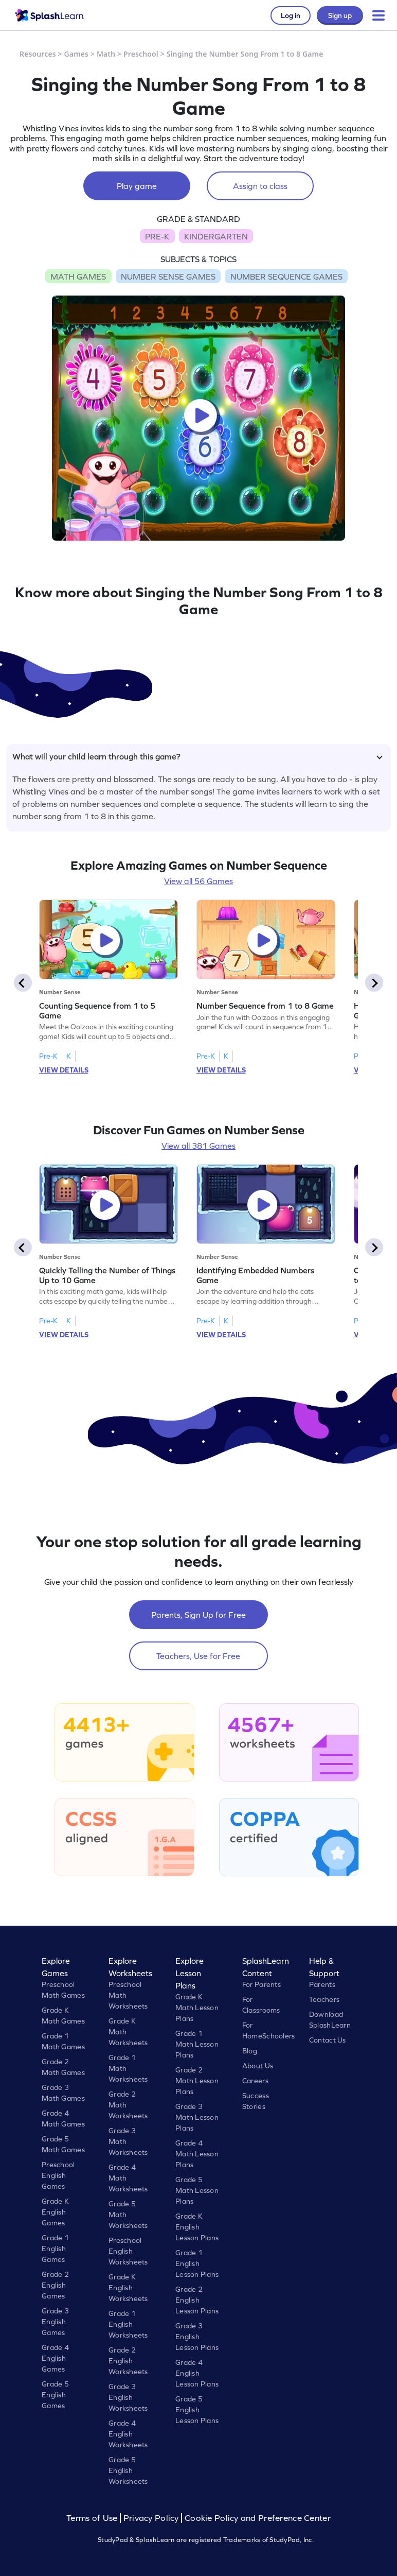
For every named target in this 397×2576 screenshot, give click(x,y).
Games (76, 54)
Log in (290, 15)
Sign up (340, 15)
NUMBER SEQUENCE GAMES (286, 276)
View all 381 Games (198, 1145)
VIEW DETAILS (63, 1070)
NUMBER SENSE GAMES (168, 276)
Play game (137, 186)
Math (106, 54)
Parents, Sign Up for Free (198, 1614)
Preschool (140, 54)
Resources (38, 54)
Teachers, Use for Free (198, 1656)
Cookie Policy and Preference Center (258, 2518)
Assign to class (260, 186)
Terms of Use (93, 2518)
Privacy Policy (151, 2518)
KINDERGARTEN (216, 236)
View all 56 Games (198, 881)
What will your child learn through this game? (197, 756)
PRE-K (157, 236)
